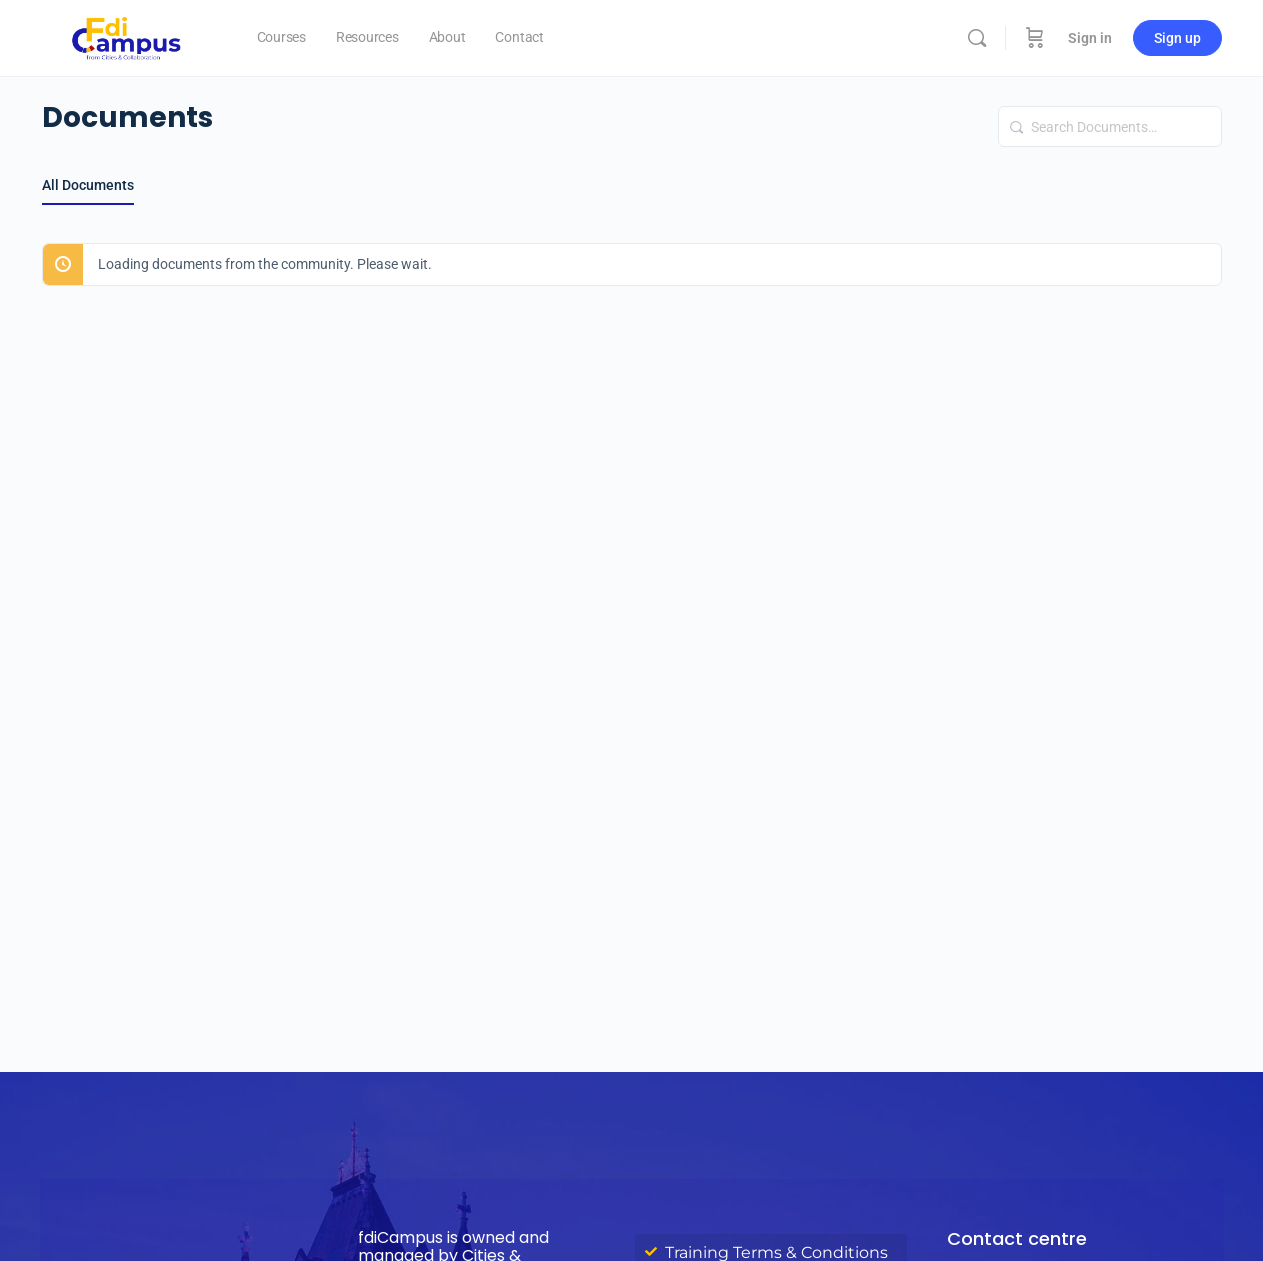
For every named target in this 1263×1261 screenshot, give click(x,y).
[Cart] (1035, 38)
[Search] (977, 38)
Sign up (1177, 38)
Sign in (1090, 38)
